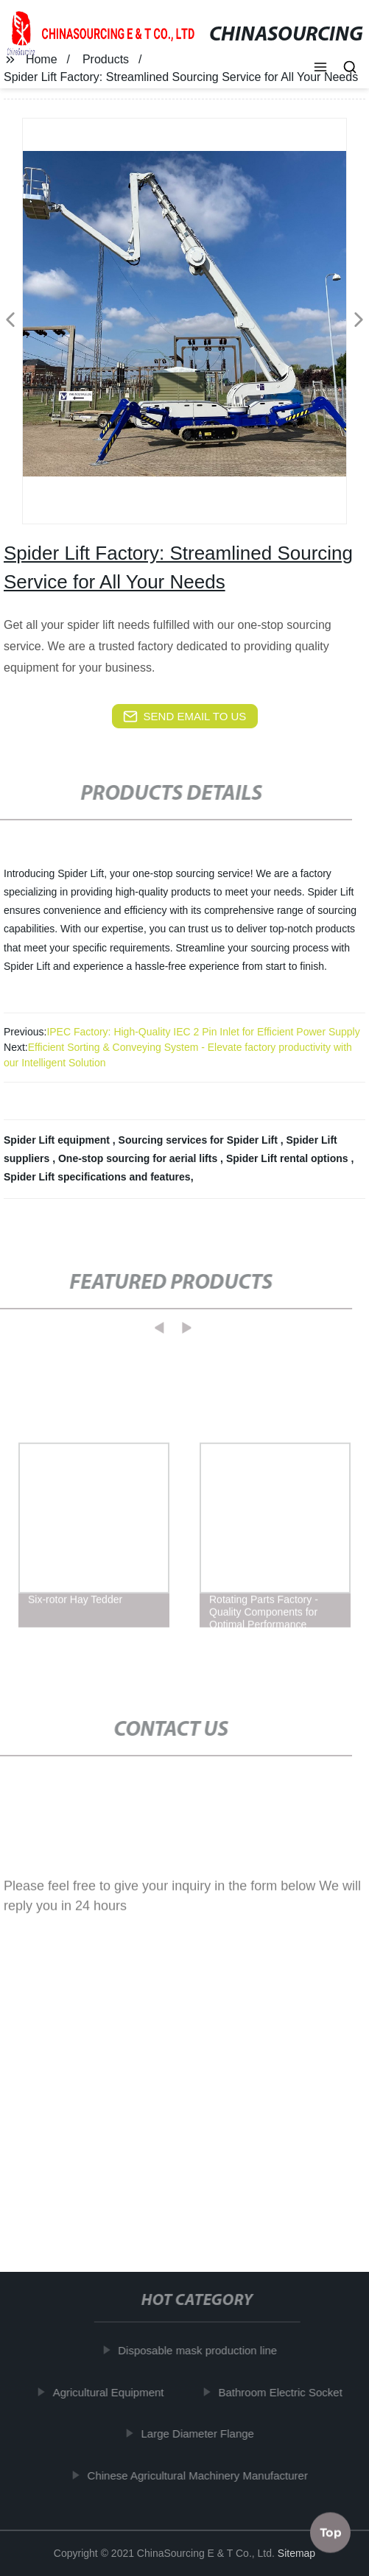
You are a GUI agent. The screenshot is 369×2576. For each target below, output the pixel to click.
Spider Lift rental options (288, 1158)
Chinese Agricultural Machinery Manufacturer (201, 2474)
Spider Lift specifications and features (97, 1177)
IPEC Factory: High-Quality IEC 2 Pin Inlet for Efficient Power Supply (202, 1032)
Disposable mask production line (201, 2350)
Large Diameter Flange (201, 2433)
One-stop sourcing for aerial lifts (139, 1158)
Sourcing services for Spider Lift (200, 1140)
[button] (320, 68)
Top (331, 2531)
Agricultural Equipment (112, 2391)
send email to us (185, 716)
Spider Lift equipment (58, 1140)
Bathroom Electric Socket (284, 2391)
